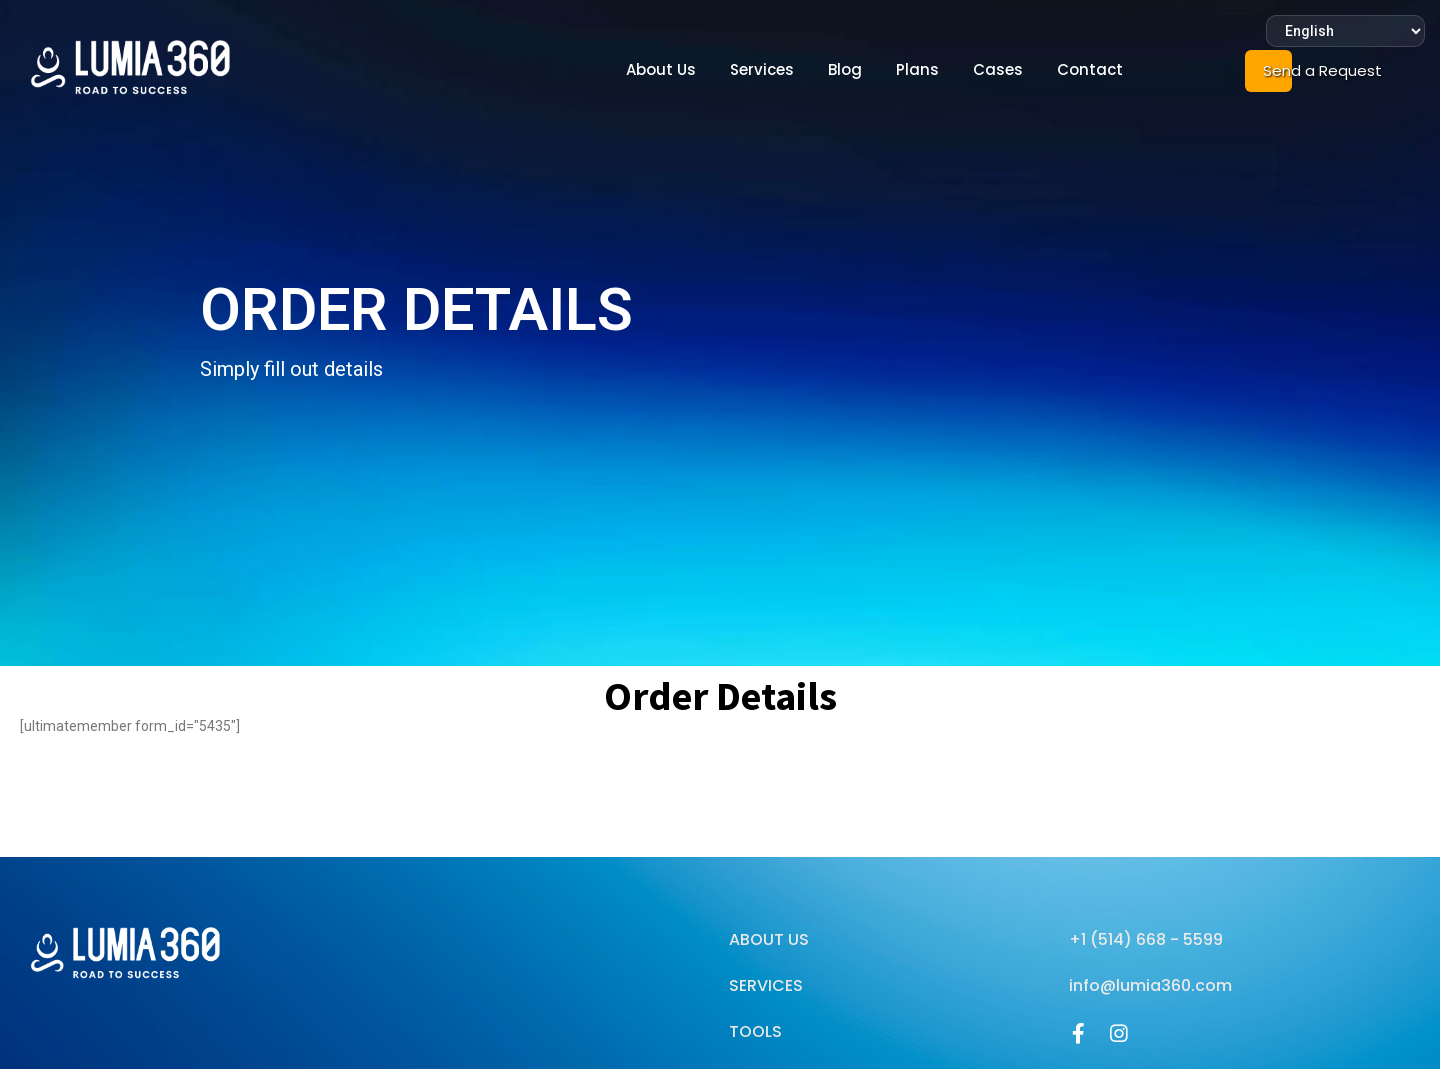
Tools (755, 1031)
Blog (845, 69)
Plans (917, 69)
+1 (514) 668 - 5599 (1146, 939)
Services (762, 69)
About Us (661, 69)
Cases (998, 69)
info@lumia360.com (1150, 985)
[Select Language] (1345, 31)
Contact (1090, 69)
